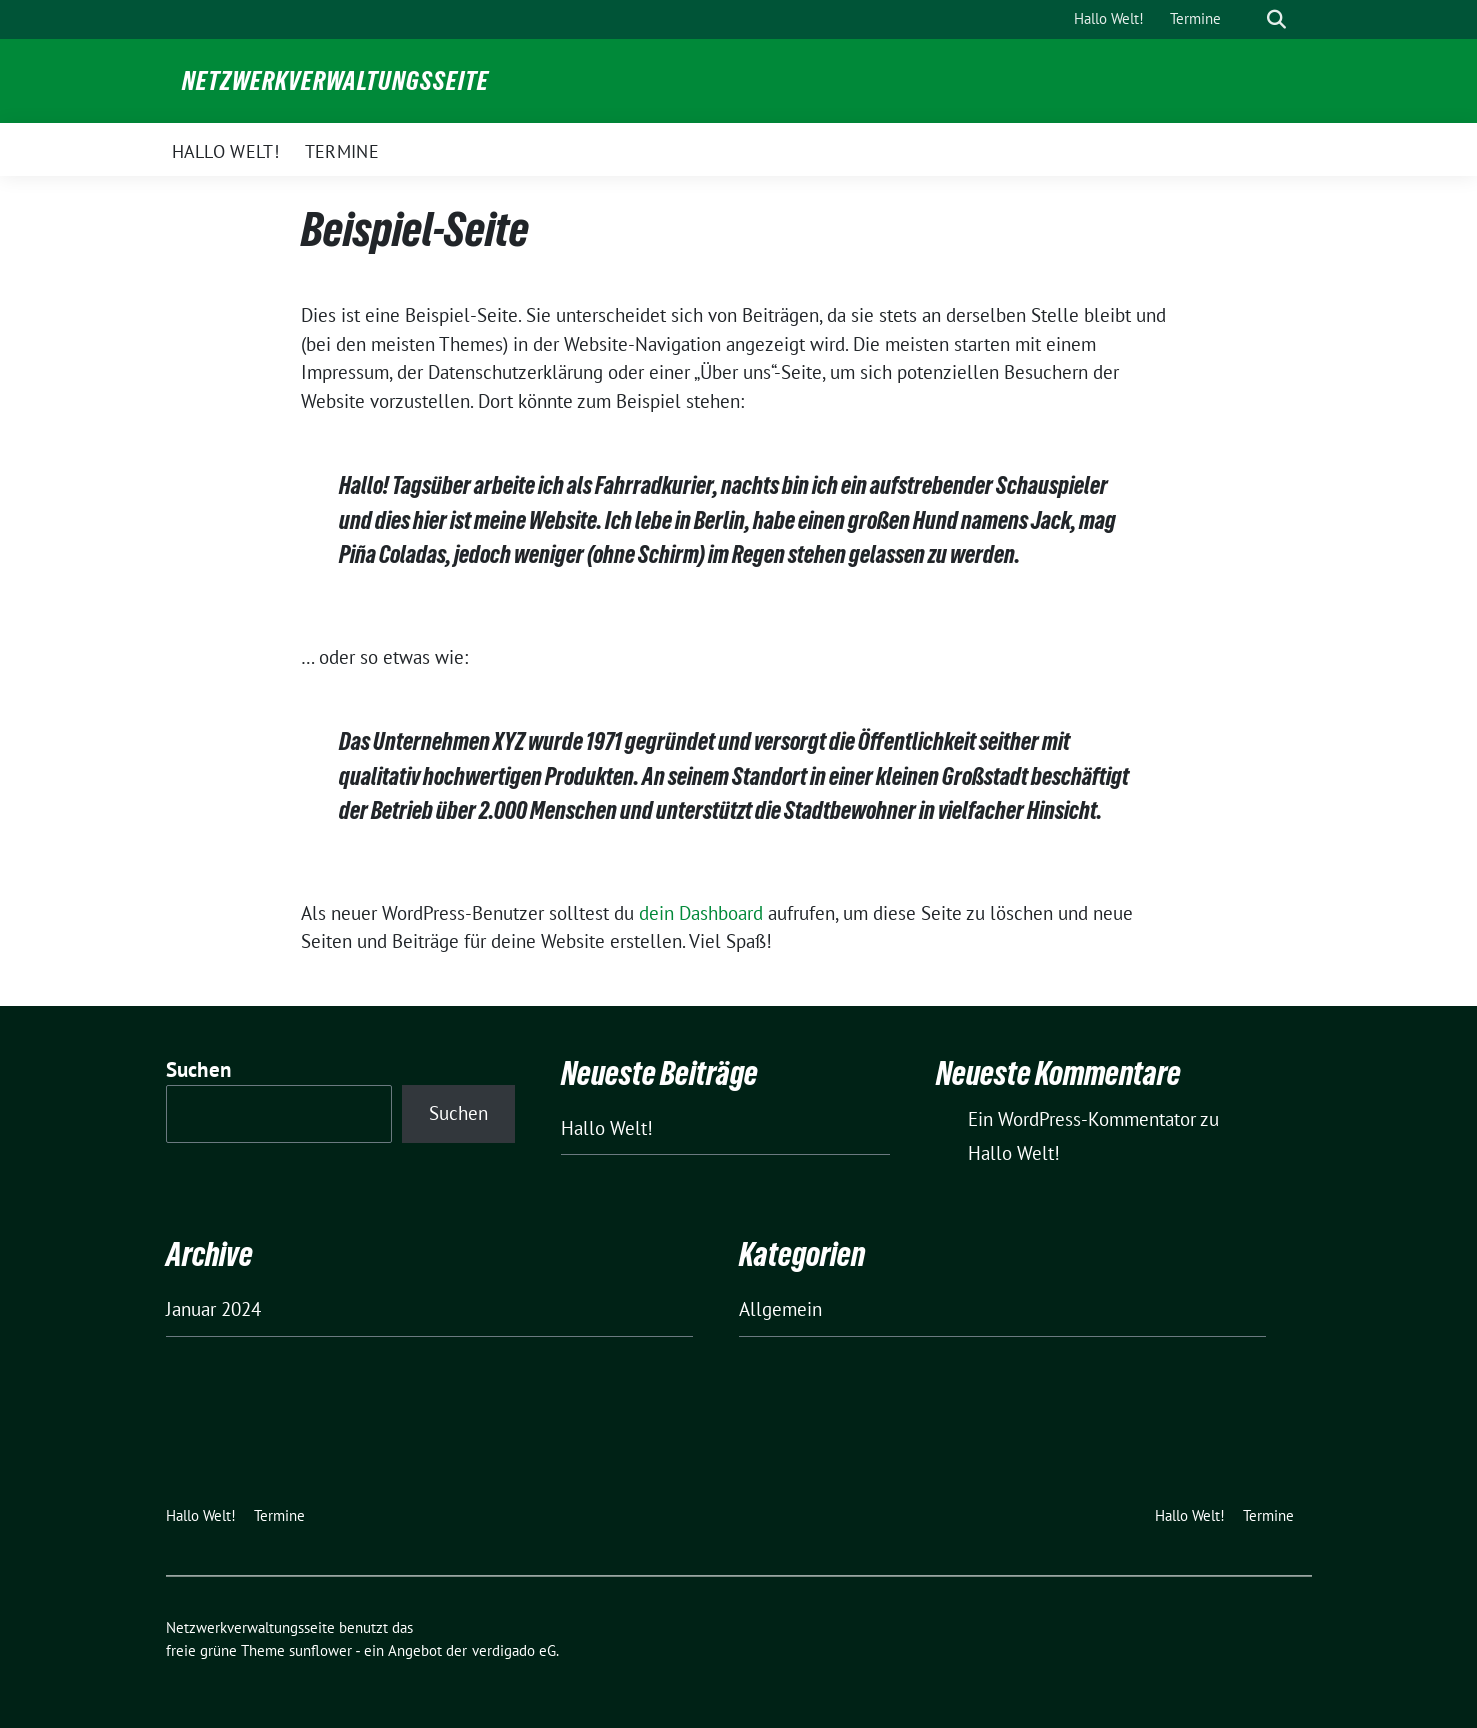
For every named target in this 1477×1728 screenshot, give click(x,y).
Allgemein (780, 1309)
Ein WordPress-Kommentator (1082, 1119)
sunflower (320, 1650)
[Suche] (1248, 19)
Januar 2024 (213, 1309)
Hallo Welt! (607, 1128)
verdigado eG (514, 1650)
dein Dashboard (701, 913)
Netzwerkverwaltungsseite (335, 81)
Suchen (199, 1069)
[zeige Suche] (1276, 19)
